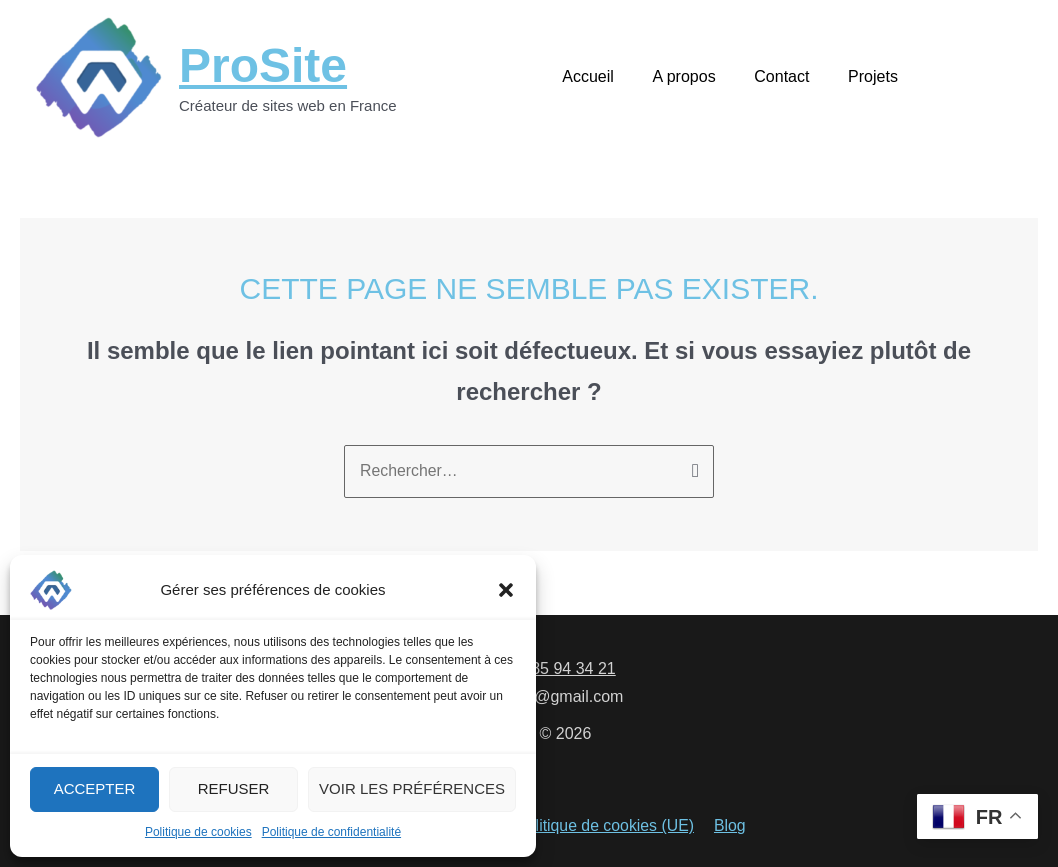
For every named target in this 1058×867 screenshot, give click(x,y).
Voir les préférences (412, 788)
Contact (791, 76)
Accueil (612, 76)
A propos (700, 76)
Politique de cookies (198, 832)
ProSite (263, 65)
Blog (728, 827)
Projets (876, 76)
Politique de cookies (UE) (606, 827)
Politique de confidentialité (331, 832)
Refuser (234, 788)
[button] (506, 590)
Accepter (95, 788)
